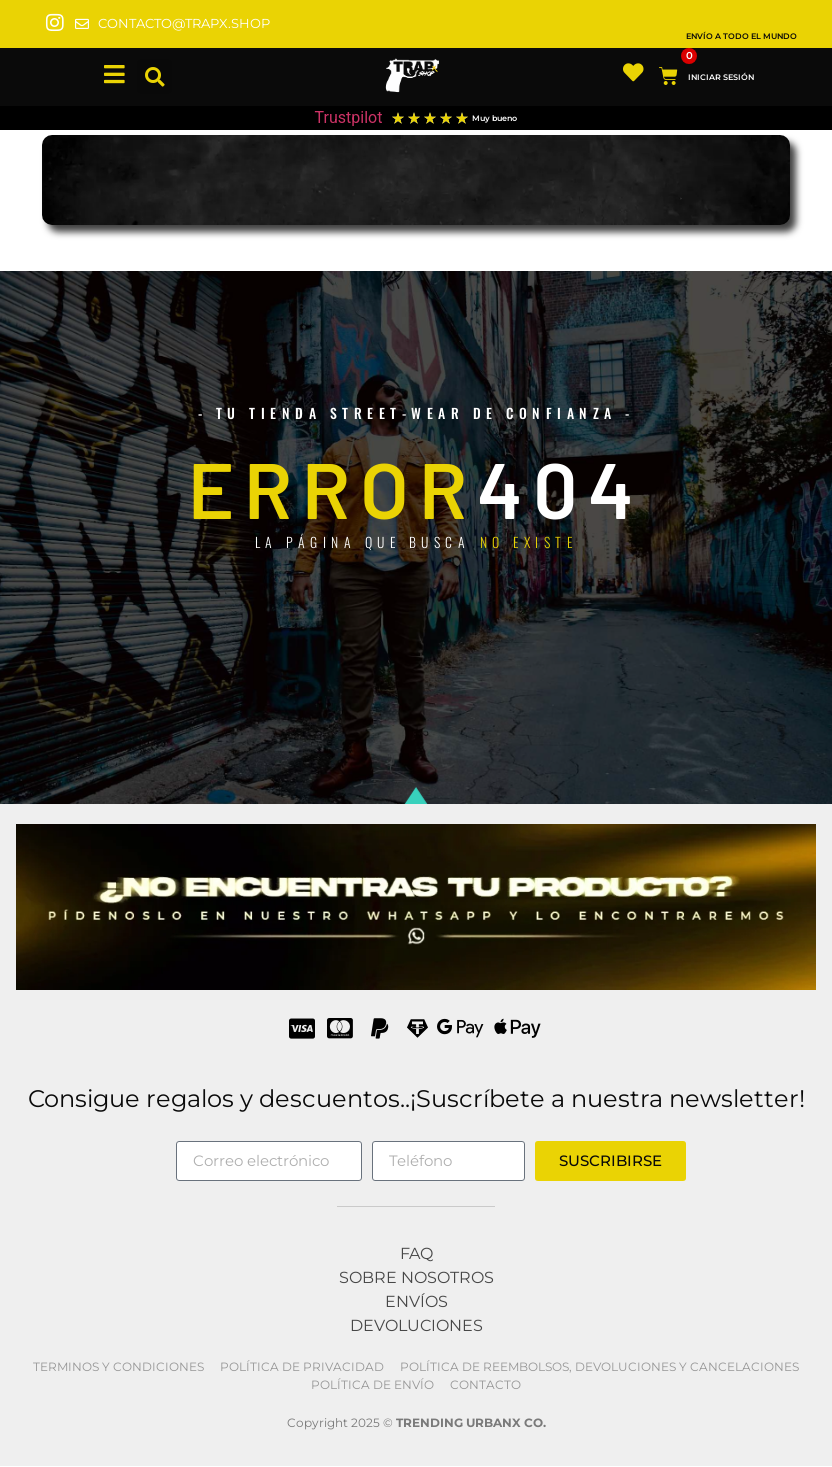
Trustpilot (349, 117)
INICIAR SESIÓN (726, 77)
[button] (154, 77)
